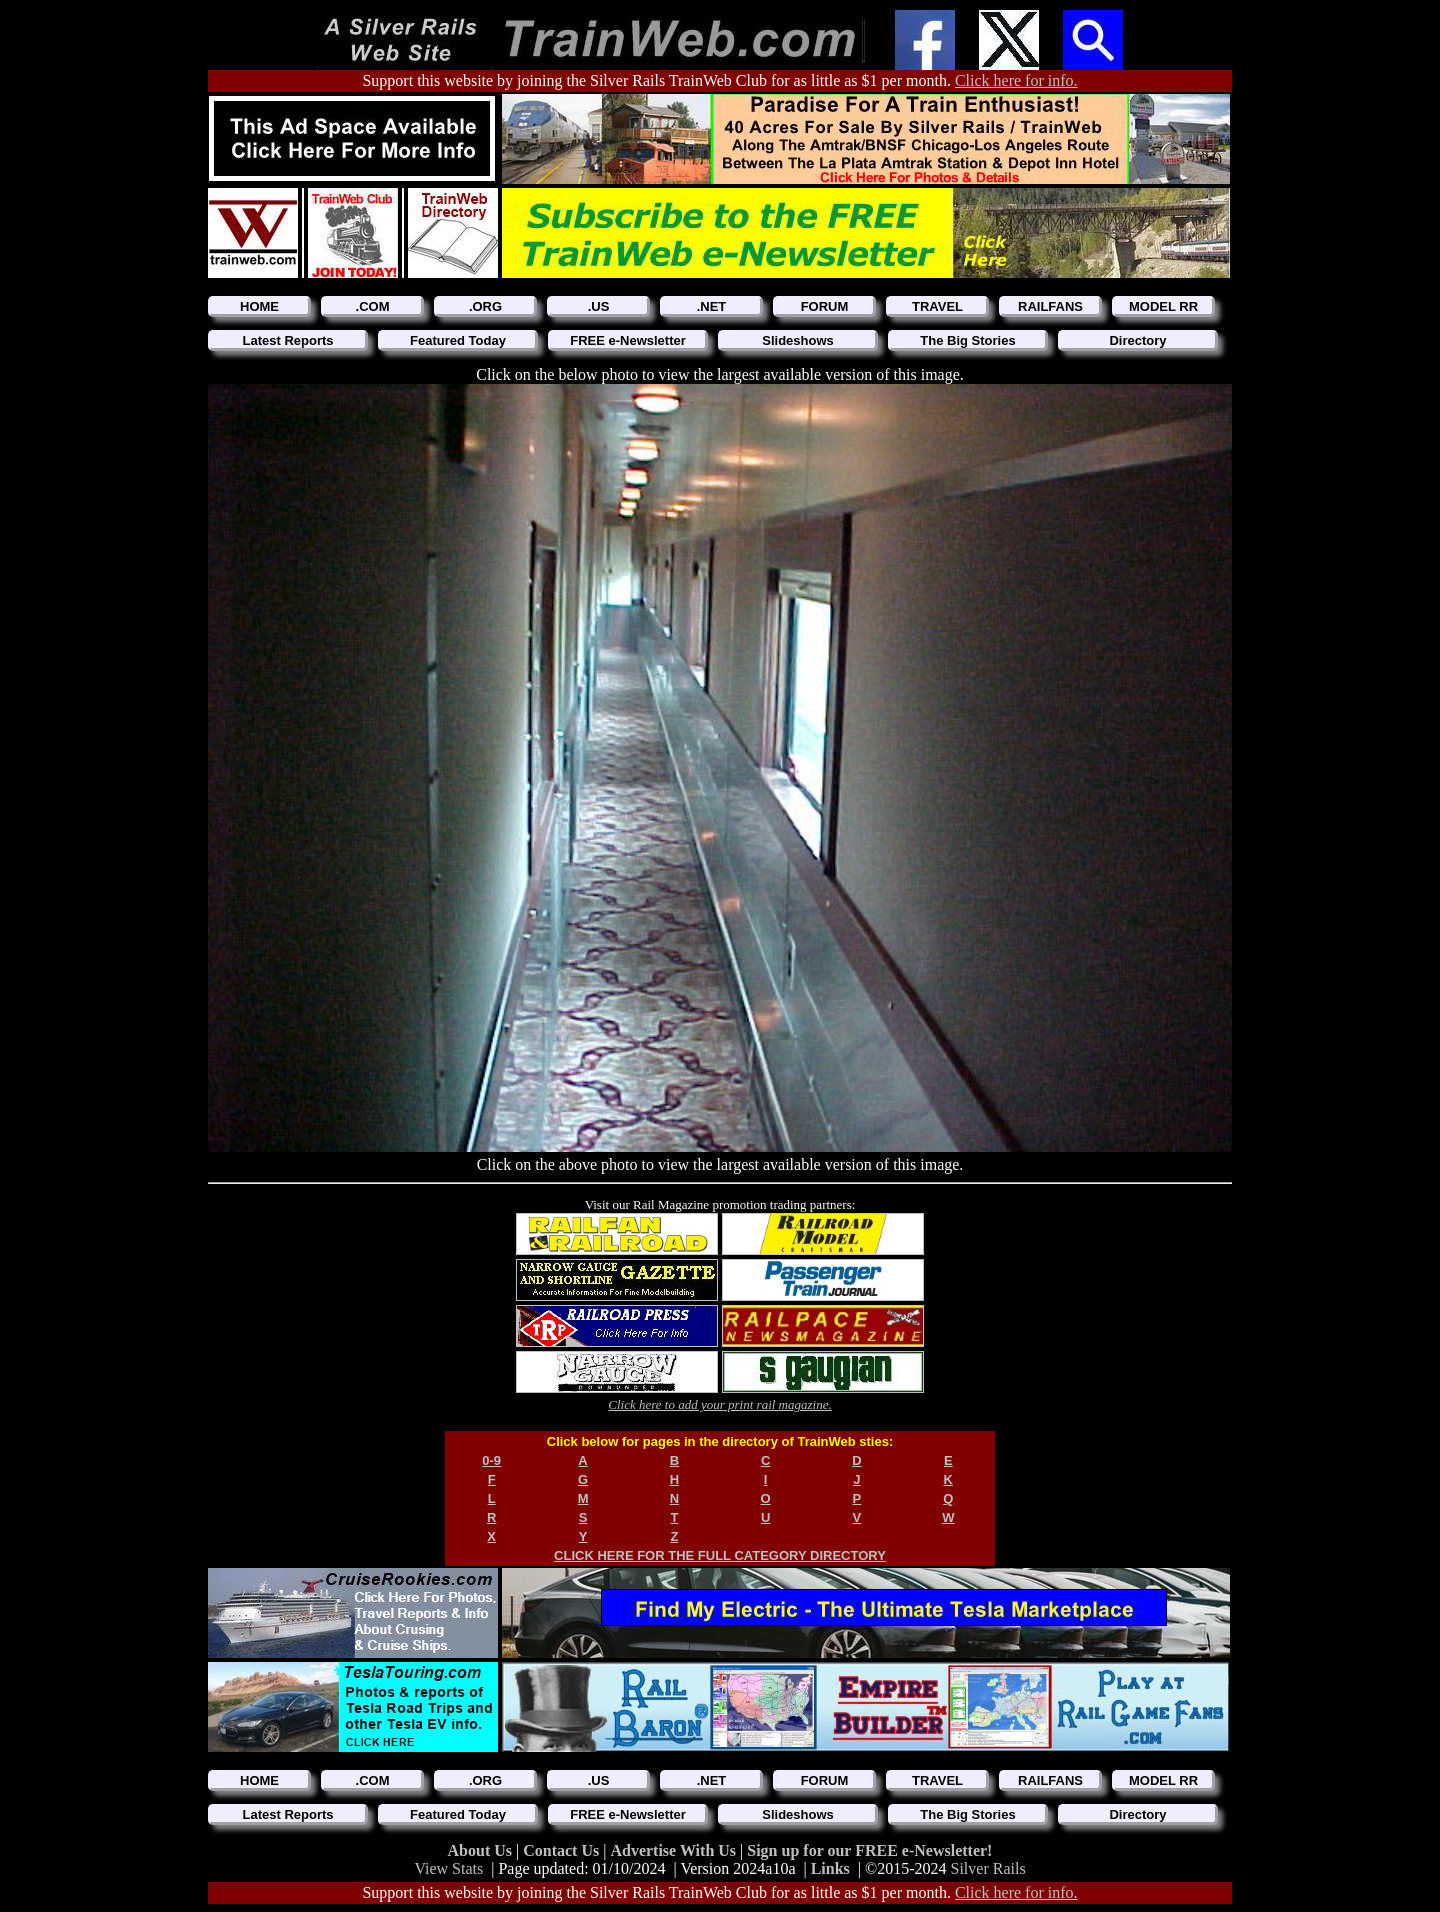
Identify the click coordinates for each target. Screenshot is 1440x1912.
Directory (1137, 340)
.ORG (485, 306)
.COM (373, 306)
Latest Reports (287, 340)
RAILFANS (1050, 306)
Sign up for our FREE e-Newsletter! (869, 1850)
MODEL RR (1163, 306)
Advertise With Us (675, 1850)
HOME (259, 306)
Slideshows (798, 340)
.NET (712, 306)
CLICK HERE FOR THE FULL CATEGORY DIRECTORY (720, 1555)
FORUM (825, 306)
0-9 (491, 1460)
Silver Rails (988, 1868)
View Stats (448, 1868)
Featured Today (458, 340)
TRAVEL (937, 306)
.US (599, 306)
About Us (482, 1850)
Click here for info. (1016, 80)
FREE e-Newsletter (628, 340)
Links (830, 1868)
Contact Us (563, 1850)
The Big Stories (967, 340)
